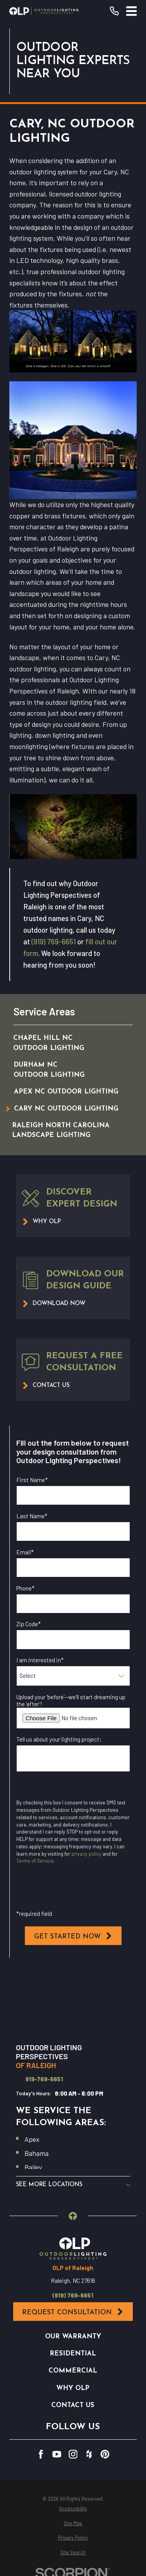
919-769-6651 (44, 2079)
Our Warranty (73, 2336)
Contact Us (72, 2405)
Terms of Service (35, 1861)
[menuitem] (64, 1043)
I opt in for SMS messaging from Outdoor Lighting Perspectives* (69, 1893)
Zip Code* (28, 1623)
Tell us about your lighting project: (59, 1739)
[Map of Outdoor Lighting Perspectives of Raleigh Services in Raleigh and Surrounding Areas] (73, 2001)
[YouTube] (56, 2454)
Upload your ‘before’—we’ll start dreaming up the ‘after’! (70, 1700)
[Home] (43, 11)
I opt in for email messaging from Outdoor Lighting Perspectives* (70, 1790)
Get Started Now (73, 1936)
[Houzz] (89, 2454)
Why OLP (72, 2388)
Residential (73, 2353)
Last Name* (31, 1515)
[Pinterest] (105, 2454)
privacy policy (86, 1854)
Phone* (25, 1588)
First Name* (32, 1479)
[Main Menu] (131, 11)
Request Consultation (73, 2312)
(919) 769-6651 (53, 941)
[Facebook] (40, 2454)
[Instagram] (73, 2454)
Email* (25, 1552)
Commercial (73, 2370)
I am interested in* (40, 1659)
